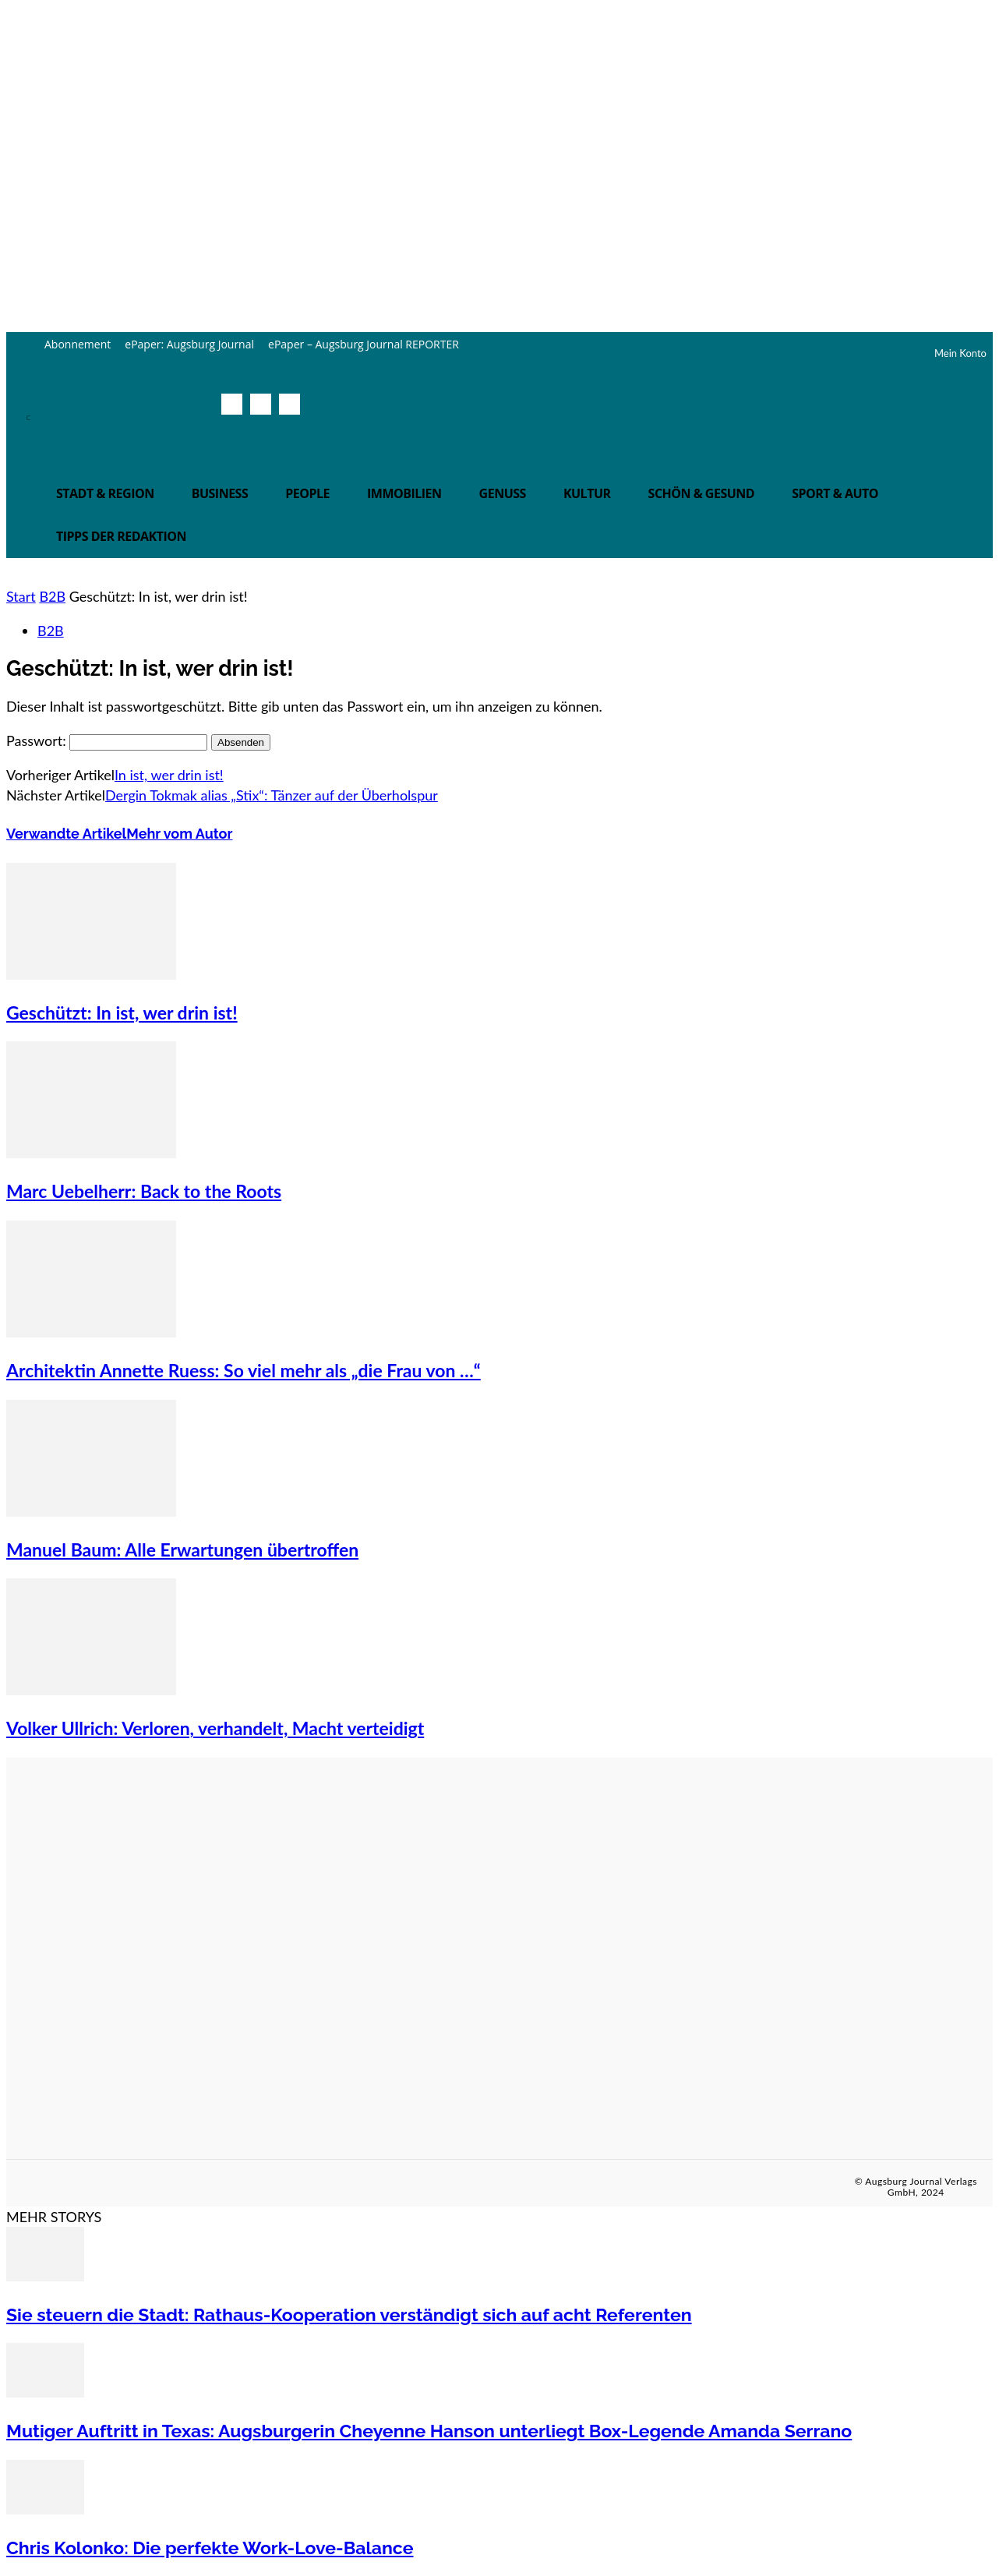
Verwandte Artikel (66, 833)
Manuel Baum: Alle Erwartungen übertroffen (182, 1549)
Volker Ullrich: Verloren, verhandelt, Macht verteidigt (215, 1728)
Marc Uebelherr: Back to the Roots (143, 1191)
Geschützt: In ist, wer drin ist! (122, 1012)
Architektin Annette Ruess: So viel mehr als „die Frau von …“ (243, 1370)
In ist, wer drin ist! (169, 774)
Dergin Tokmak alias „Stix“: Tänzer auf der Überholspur (271, 795)
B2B (52, 596)
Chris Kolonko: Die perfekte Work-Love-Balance (210, 2547)
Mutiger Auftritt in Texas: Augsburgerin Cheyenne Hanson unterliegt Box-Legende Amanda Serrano (429, 2430)
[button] (285, 438)
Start (21, 596)
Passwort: (106, 740)
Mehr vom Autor (179, 833)
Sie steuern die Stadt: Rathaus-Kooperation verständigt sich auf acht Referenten (349, 2314)
